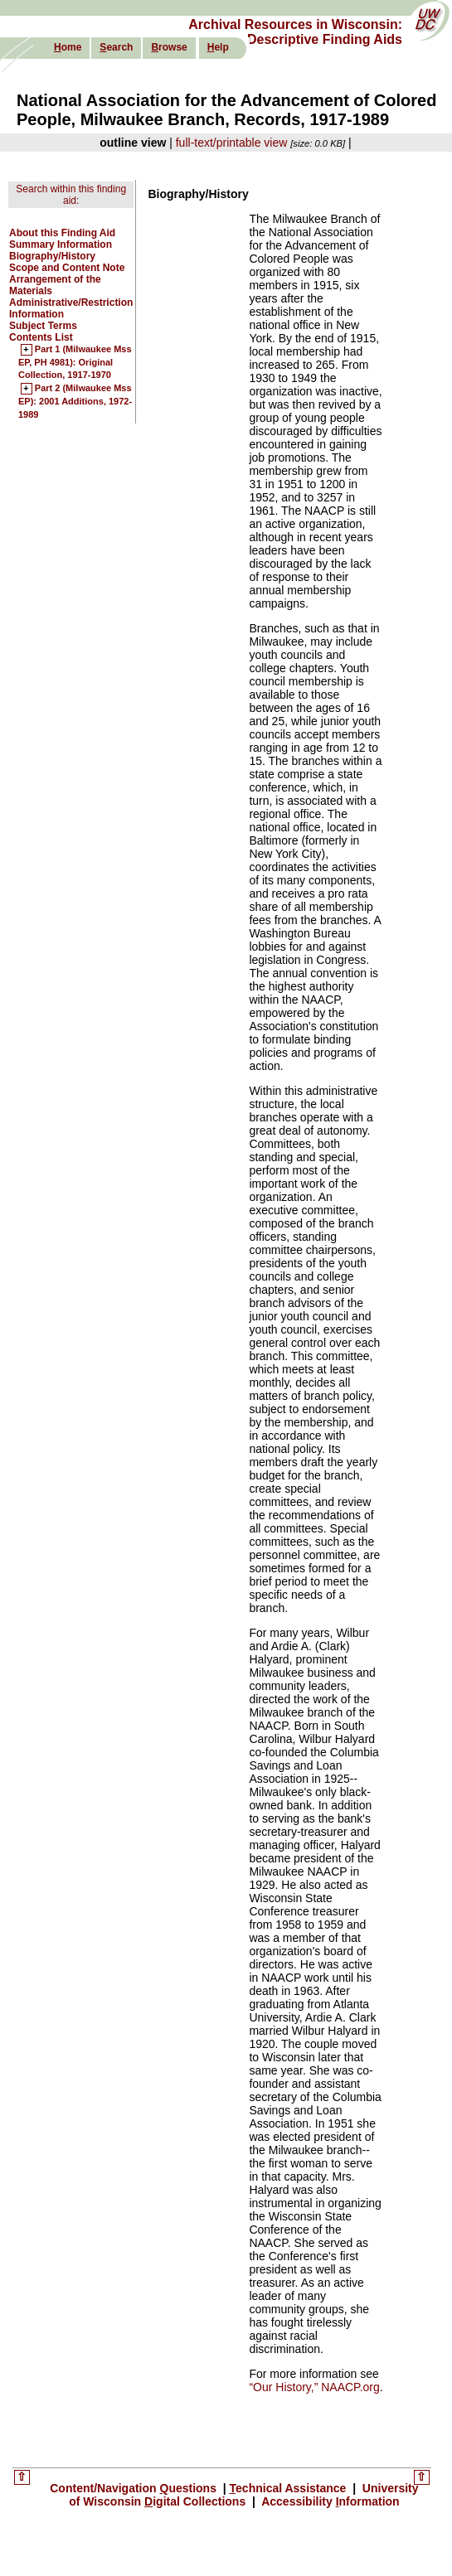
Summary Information (60, 244)
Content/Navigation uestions (135, 2488)
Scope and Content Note (66, 268)
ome (67, 47)
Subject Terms (43, 326)
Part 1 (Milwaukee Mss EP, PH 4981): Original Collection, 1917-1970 (75, 362)
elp (218, 47)
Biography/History (52, 256)
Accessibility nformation (329, 2501)
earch (116, 47)
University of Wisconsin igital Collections (243, 2495)
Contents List (41, 337)
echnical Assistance (290, 2488)
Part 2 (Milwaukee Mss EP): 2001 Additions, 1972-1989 (75, 401)
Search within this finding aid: (71, 194)
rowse (169, 47)
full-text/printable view (232, 142)
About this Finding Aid (62, 233)
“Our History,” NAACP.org (314, 2387)
